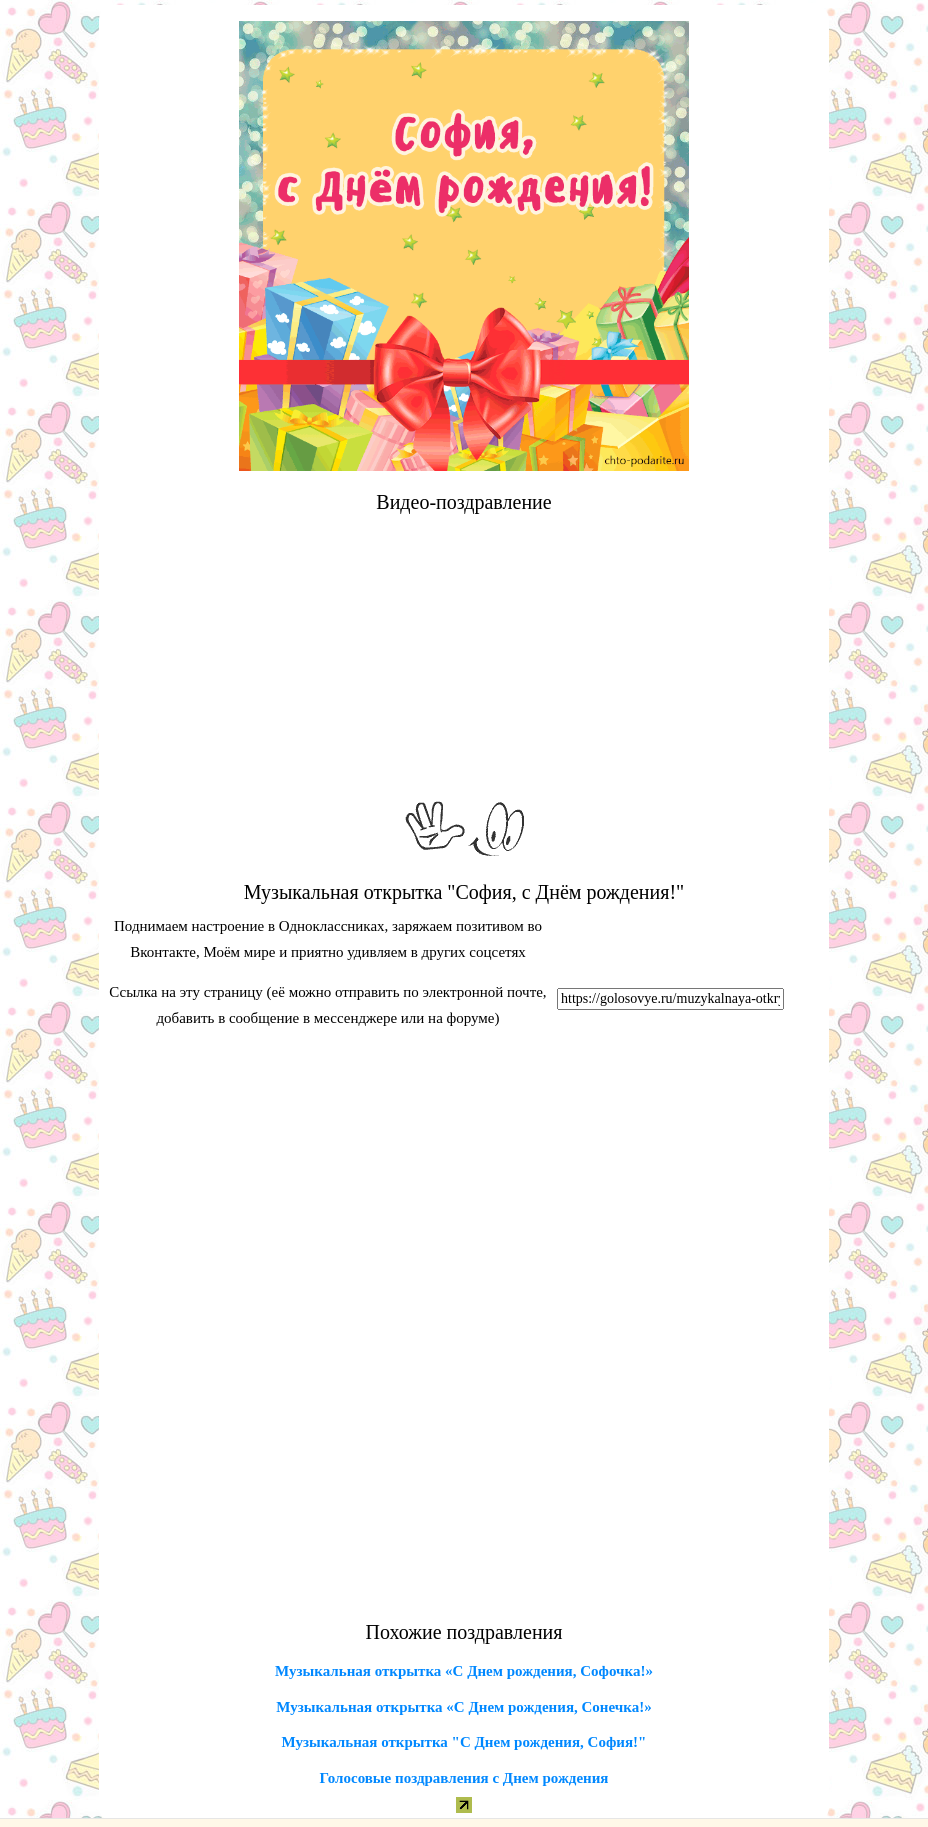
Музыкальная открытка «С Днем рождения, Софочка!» (464, 1671)
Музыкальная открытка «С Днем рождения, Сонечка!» (463, 1707)
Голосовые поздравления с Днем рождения (464, 1778)
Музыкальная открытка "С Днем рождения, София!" (464, 1742)
